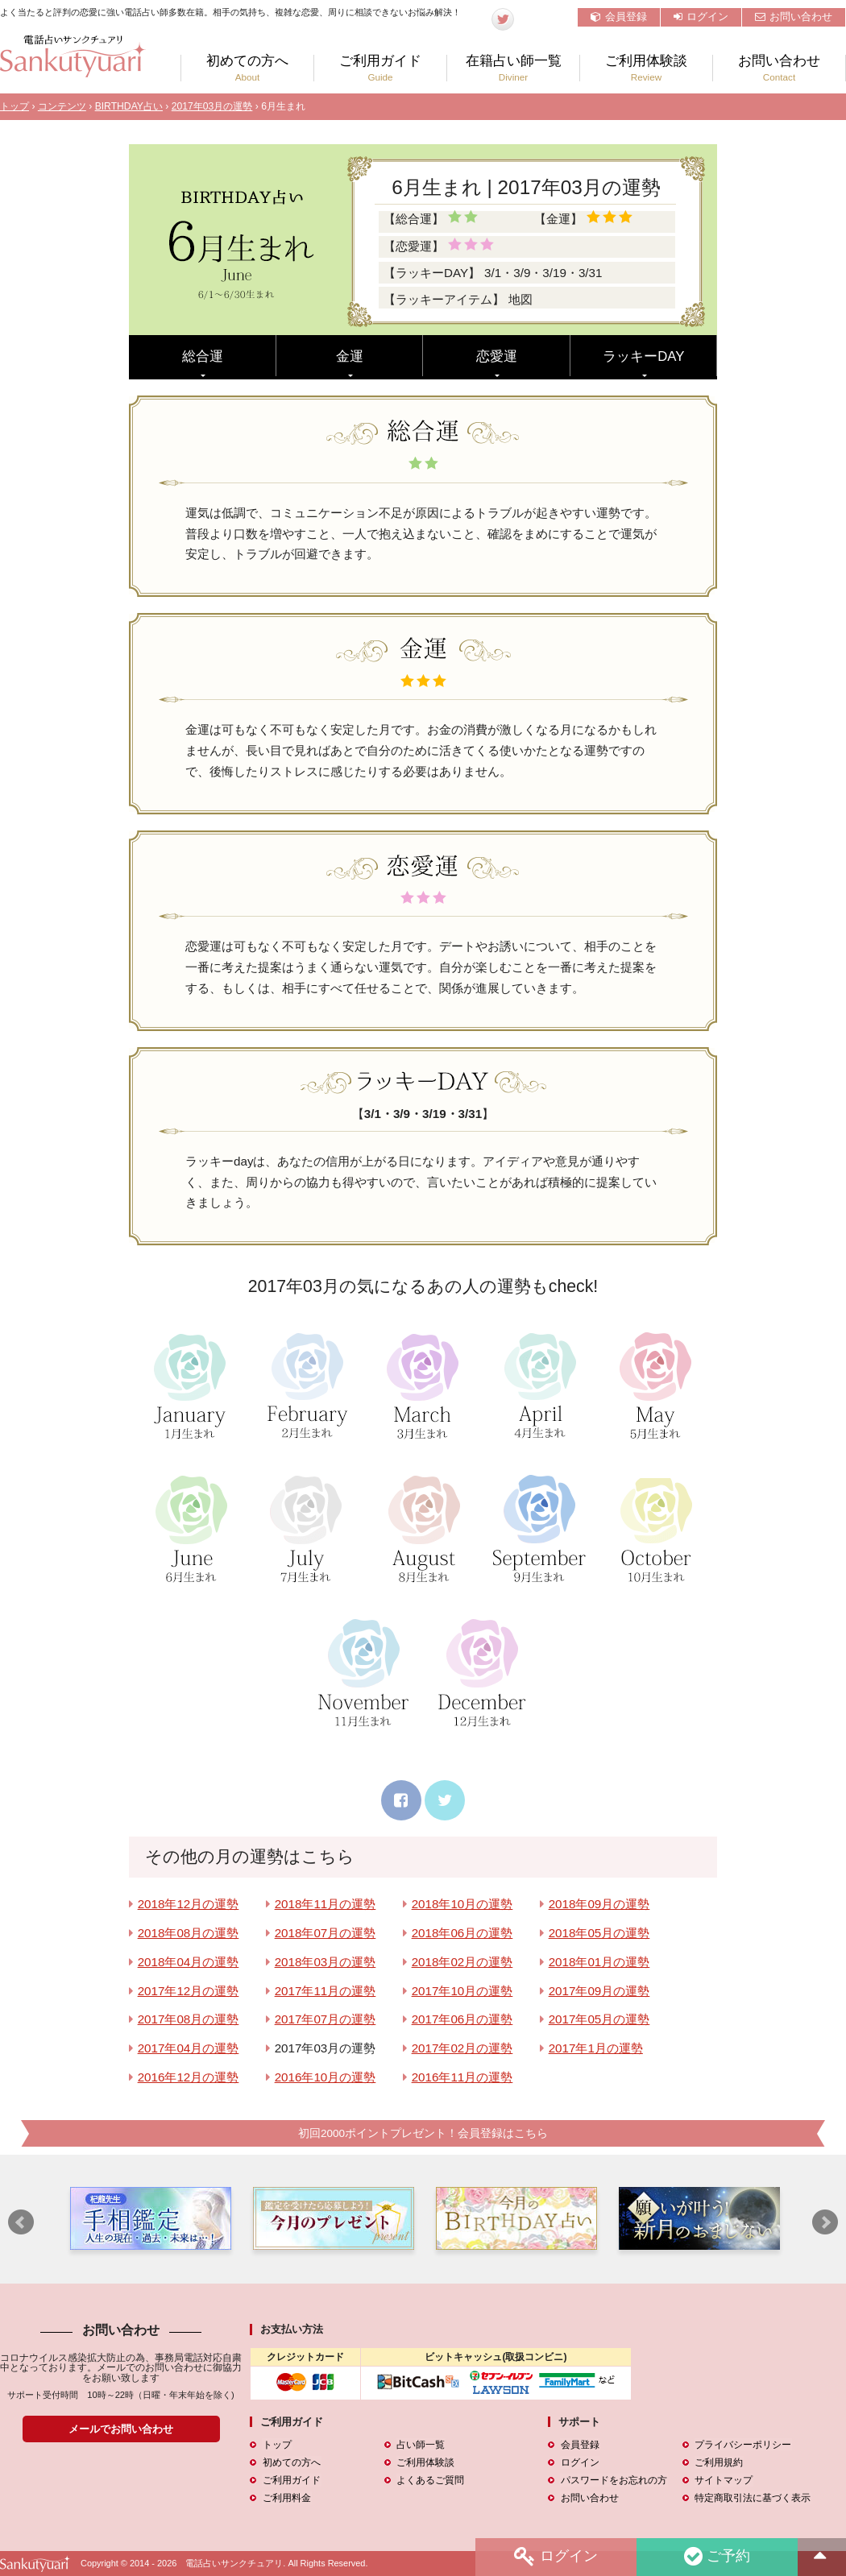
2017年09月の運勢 (599, 1991)
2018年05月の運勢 (599, 1933)
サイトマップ (724, 2480)
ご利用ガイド (380, 68)
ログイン (701, 16)
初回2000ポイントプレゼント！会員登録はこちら (423, 2133)
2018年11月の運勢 (325, 1904)
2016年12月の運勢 (188, 2077)
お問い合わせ (793, 16)
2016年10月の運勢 (325, 2077)
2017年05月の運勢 (599, 2019)
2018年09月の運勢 (599, 1904)
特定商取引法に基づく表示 (753, 2498)
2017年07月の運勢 (325, 2019)
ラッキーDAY (643, 356)
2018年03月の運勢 (325, 1962)
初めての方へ (247, 68)
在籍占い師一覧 (513, 68)
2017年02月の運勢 (462, 2048)
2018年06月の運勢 (462, 1933)
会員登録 (619, 16)
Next (825, 2223)
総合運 (202, 356)
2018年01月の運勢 (599, 1962)
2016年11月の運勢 (462, 2077)
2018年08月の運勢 (188, 1933)
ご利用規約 (719, 2462)
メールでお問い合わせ (120, 2429)
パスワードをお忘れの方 (613, 2480)
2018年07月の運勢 (325, 1933)
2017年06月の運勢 (462, 2019)
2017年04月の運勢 (188, 2048)
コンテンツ (62, 106)
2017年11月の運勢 (325, 1991)
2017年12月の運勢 (188, 1991)
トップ (14, 106)
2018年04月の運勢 (188, 1962)
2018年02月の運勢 (462, 1962)
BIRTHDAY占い (129, 106)
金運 (349, 356)
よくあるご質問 (430, 2480)
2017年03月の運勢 (212, 106)
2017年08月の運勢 (188, 2019)
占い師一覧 (420, 2444)
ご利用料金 (286, 2498)
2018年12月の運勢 (188, 1904)
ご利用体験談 (646, 68)
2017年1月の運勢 (596, 2048)
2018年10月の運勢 (462, 1904)
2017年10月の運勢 (462, 1991)
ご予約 (716, 2557)
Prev (21, 2223)
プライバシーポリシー (743, 2444)
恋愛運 (496, 356)
